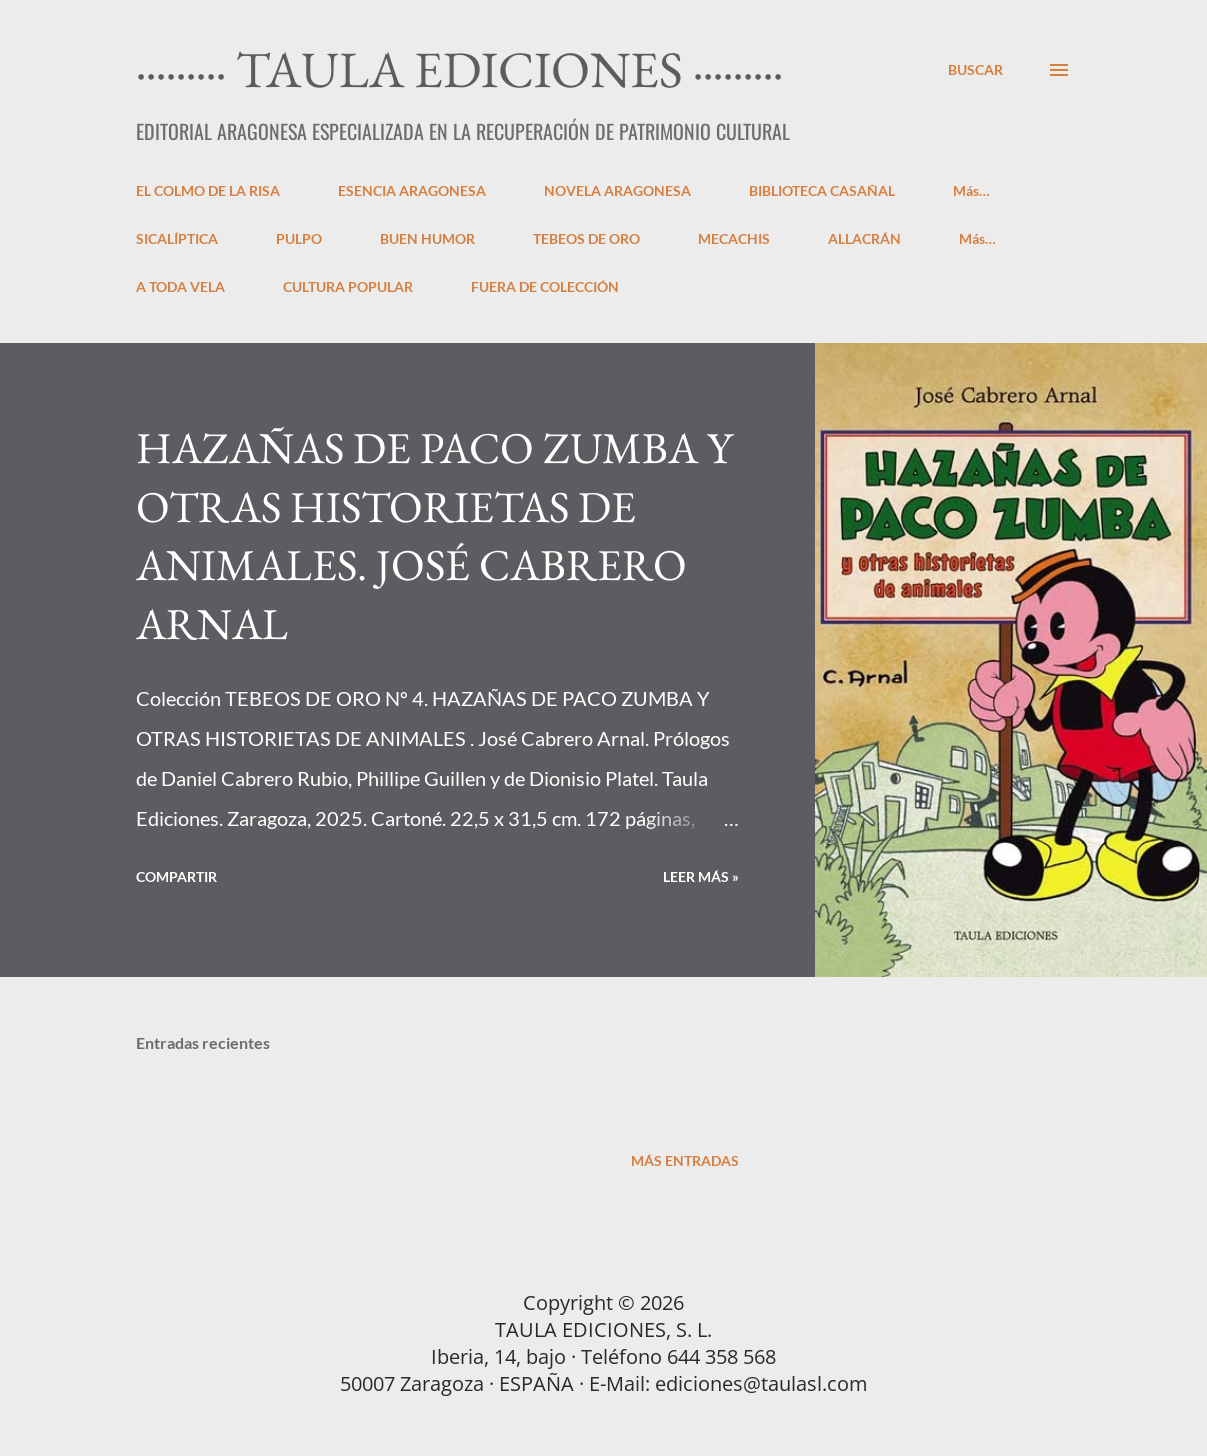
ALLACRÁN (864, 238)
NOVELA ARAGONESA (617, 190)
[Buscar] (975, 69)
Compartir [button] (176, 876)
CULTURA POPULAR (348, 286)
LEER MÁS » (701, 876)
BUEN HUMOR (427, 238)
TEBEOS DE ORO (586, 238)
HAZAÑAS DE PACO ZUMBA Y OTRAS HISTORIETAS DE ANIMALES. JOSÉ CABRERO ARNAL (434, 535)
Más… (971, 190)
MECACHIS (734, 238)
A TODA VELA (180, 286)
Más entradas (685, 1160)
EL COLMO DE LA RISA (208, 190)
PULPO (299, 238)
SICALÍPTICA (177, 238)
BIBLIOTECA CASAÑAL (822, 190)
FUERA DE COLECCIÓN (545, 286)
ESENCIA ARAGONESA (412, 190)
